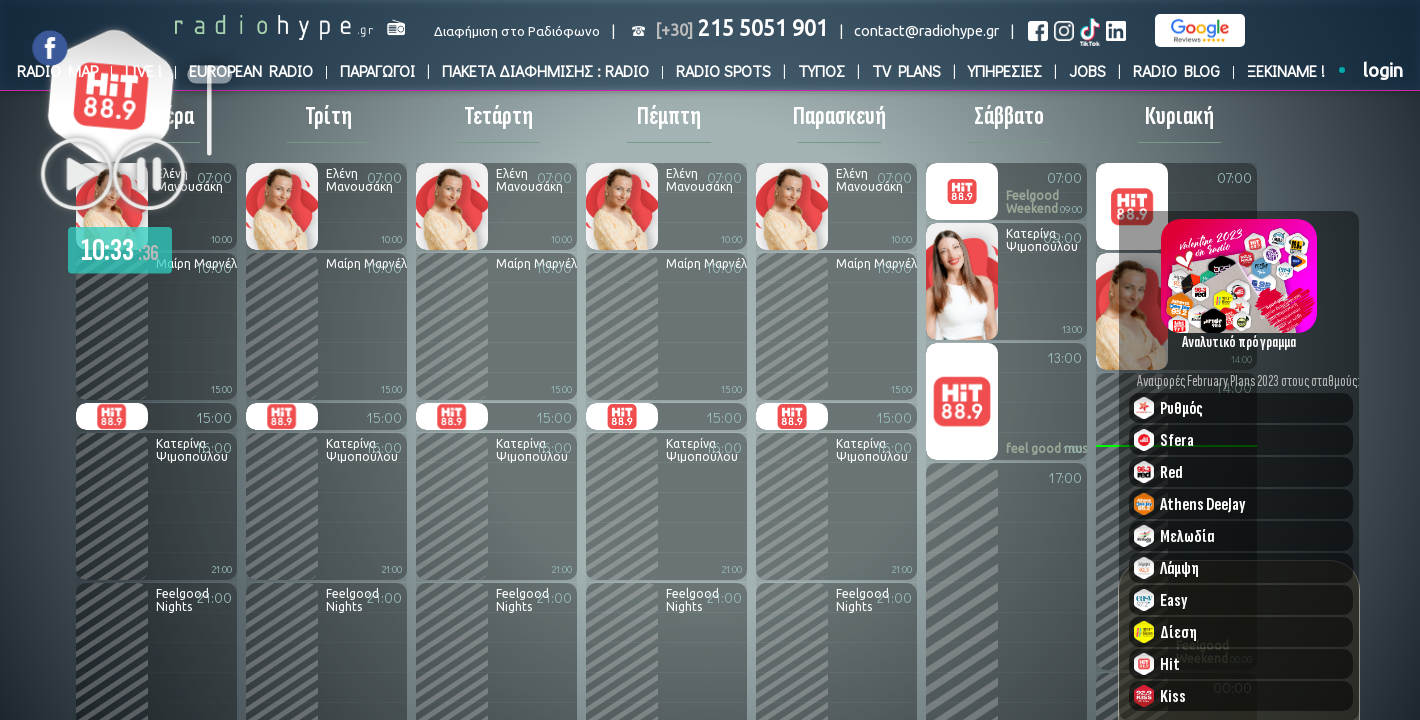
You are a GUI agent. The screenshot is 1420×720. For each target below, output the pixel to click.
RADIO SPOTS (723, 70)
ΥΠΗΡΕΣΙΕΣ (1005, 70)
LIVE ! (143, 70)
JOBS (1087, 70)
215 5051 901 (741, 28)
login (1383, 70)
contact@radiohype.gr (926, 30)
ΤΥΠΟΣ (821, 70)
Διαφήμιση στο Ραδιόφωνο (517, 31)
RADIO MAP (57, 70)
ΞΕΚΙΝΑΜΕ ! (1286, 70)
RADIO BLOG (1176, 70)
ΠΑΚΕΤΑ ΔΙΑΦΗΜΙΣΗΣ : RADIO (545, 70)
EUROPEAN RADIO (251, 70)
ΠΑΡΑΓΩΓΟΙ (377, 70)
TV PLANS (906, 70)
